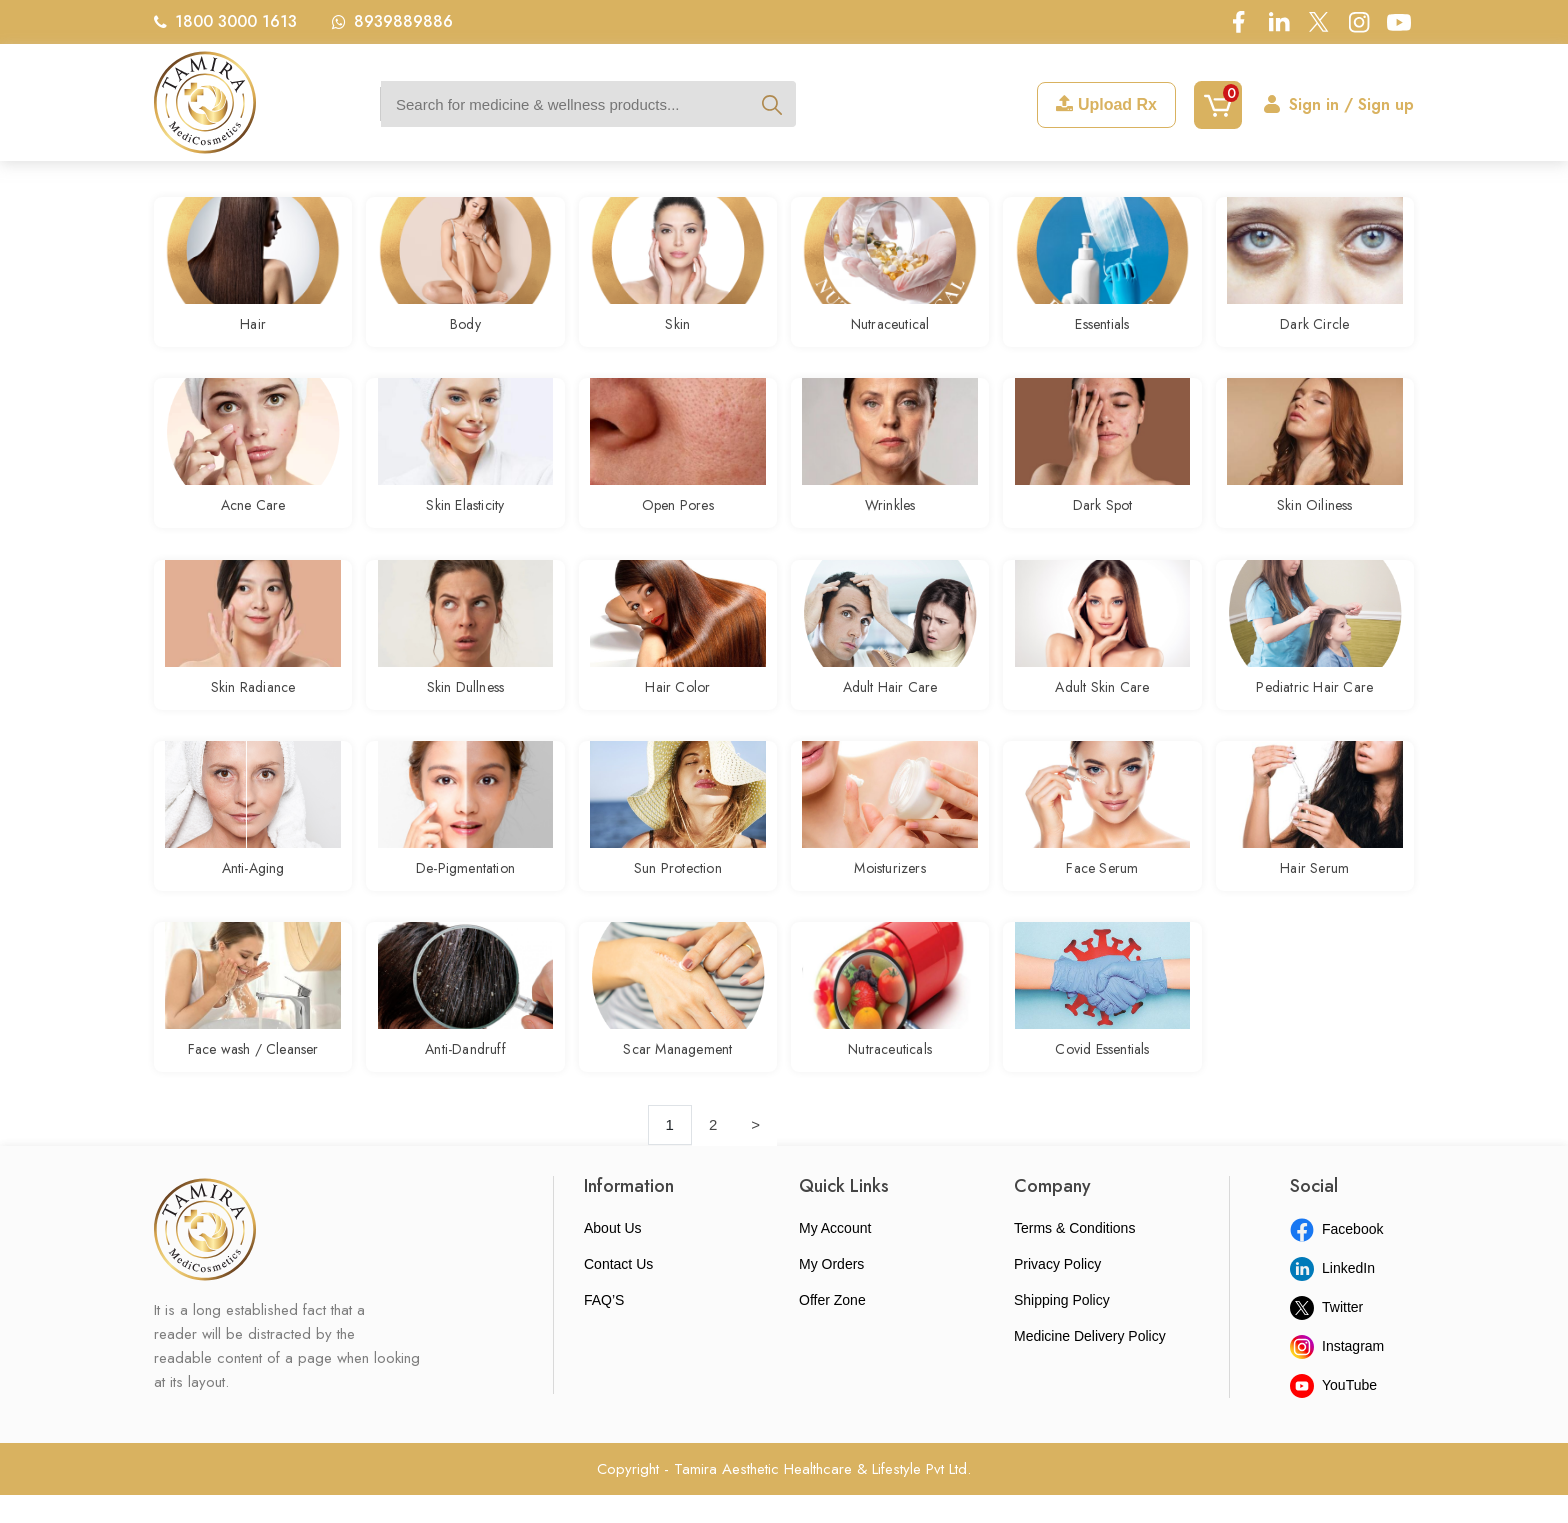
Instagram (1337, 1374)
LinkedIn (1332, 1296)
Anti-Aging (253, 888)
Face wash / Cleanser (253, 1075)
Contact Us (618, 1292)
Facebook (1336, 1257)
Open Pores (678, 514)
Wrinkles (890, 514)
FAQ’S (604, 1328)
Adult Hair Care (890, 701)
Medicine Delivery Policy (1090, 1364)
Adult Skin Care (1102, 701)
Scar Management (677, 1075)
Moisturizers (889, 888)
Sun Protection (678, 888)
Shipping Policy (1062, 1328)
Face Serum (1102, 888)
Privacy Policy (1057, 1292)
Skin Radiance (253, 701)
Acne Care (253, 514)
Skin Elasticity (465, 514)
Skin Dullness (466, 701)
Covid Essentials (1102, 1075)
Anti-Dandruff (465, 1075)
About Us (613, 1256)
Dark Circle (1314, 327)
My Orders (831, 1292)
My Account (835, 1256)
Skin (677, 327)
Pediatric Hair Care (1314, 701)
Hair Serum (1314, 888)
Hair (253, 327)
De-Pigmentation (465, 888)
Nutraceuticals (890, 1075)
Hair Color (677, 701)
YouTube (1333, 1413)
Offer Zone (832, 1328)
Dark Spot (1103, 514)
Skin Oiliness (1315, 514)
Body (465, 327)
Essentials (1102, 327)
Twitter (1326, 1335)
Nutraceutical (890, 327)
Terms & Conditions (1074, 1256)
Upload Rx (1106, 104)
